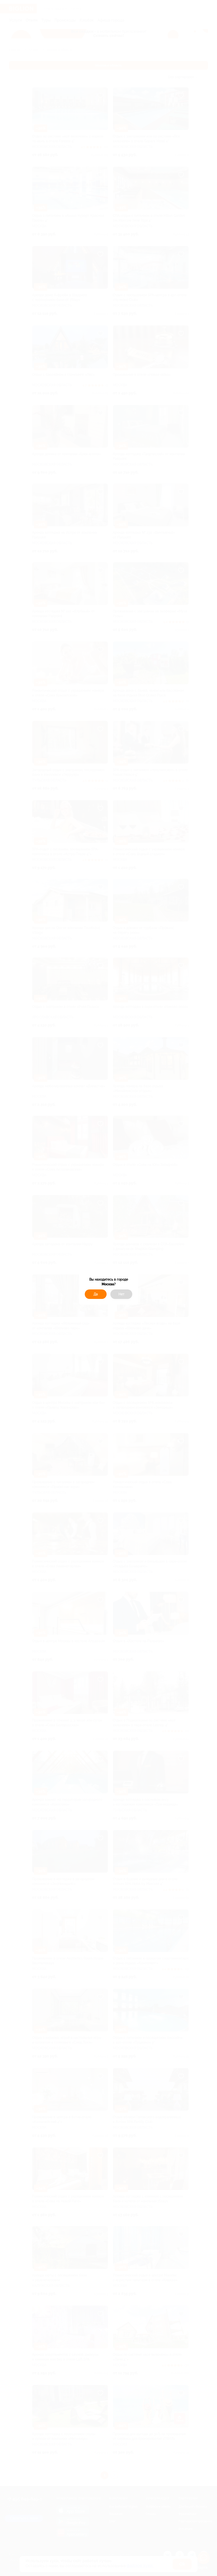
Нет (121, 1294)
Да (96, 1294)
